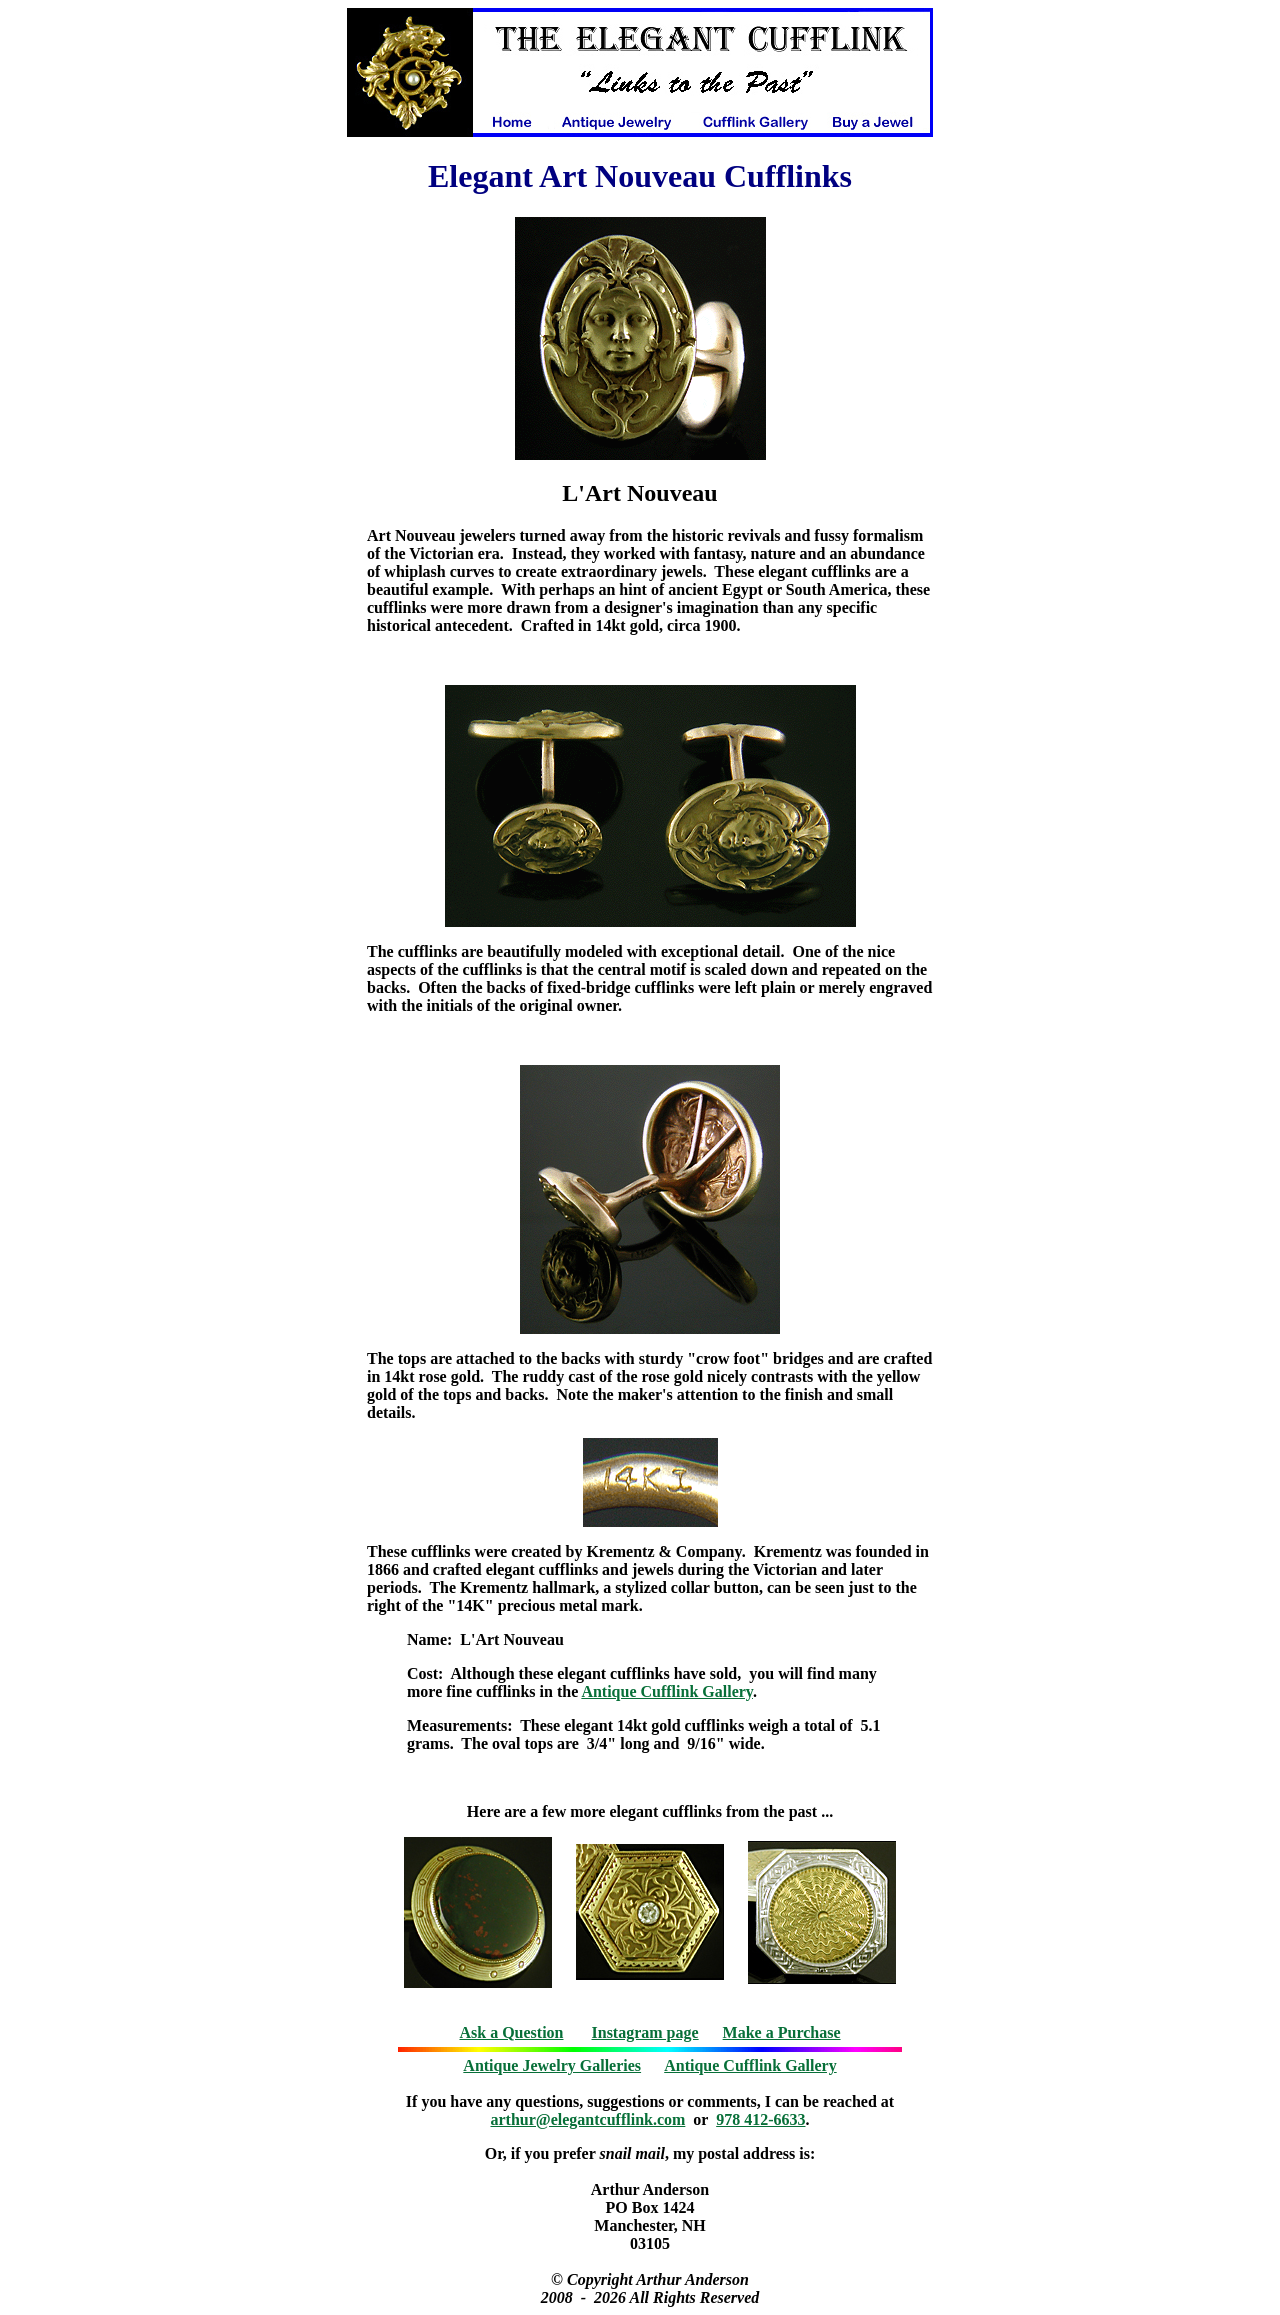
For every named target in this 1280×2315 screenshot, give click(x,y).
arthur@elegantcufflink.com (588, 2119)
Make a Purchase (782, 2032)
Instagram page (645, 2032)
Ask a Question (511, 2032)
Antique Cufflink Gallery (667, 1691)
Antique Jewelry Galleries (552, 2065)
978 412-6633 (760, 2119)
